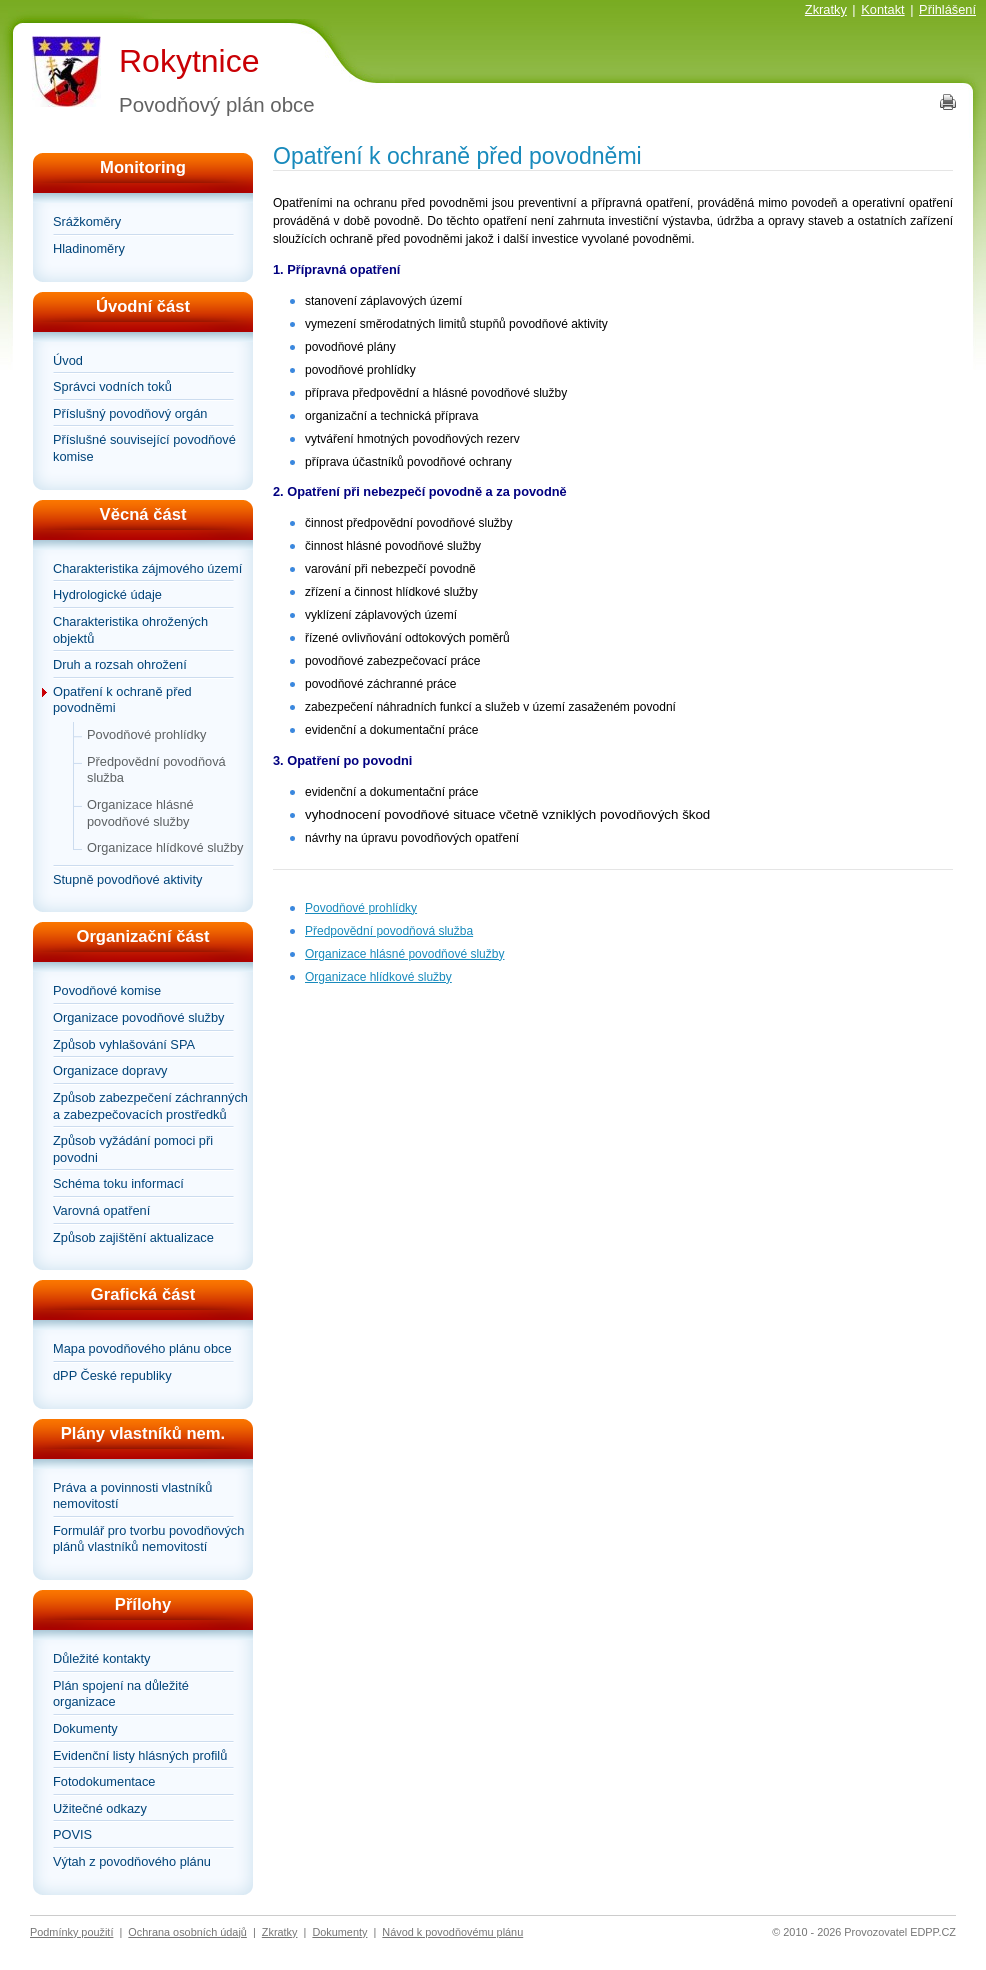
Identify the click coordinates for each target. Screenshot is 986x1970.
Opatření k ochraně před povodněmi (122, 700)
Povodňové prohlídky (147, 734)
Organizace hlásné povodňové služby (140, 813)
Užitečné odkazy (100, 1808)
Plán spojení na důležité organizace (121, 1694)
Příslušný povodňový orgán (130, 413)
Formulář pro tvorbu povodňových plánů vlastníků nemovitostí (148, 1539)
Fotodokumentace (104, 1781)
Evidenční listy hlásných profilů (140, 1755)
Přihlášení (947, 9)
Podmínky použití (71, 1932)
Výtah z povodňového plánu (132, 1861)
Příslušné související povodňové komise (144, 448)
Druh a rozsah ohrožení (120, 664)
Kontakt (882, 9)
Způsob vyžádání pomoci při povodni (133, 1149)
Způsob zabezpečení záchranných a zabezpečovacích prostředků (150, 1106)
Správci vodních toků (112, 386)
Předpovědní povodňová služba (156, 770)
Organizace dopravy (110, 1070)
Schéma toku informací (118, 1183)
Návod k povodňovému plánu (452, 1932)
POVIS (72, 1834)
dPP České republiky (112, 1375)
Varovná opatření (101, 1210)
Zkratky (826, 9)
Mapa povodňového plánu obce (142, 1348)
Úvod (68, 360)
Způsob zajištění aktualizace (133, 1237)
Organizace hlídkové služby (165, 847)
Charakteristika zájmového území (147, 568)
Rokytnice (189, 61)
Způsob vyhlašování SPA (124, 1044)
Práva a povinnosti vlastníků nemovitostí (132, 1496)
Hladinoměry (89, 248)
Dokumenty (85, 1728)
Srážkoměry (87, 221)
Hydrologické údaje (107, 594)
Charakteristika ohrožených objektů (130, 630)
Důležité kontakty (101, 1658)
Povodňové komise (107, 990)
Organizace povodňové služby (138, 1017)
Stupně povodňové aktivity (127, 879)
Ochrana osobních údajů (187, 1932)
